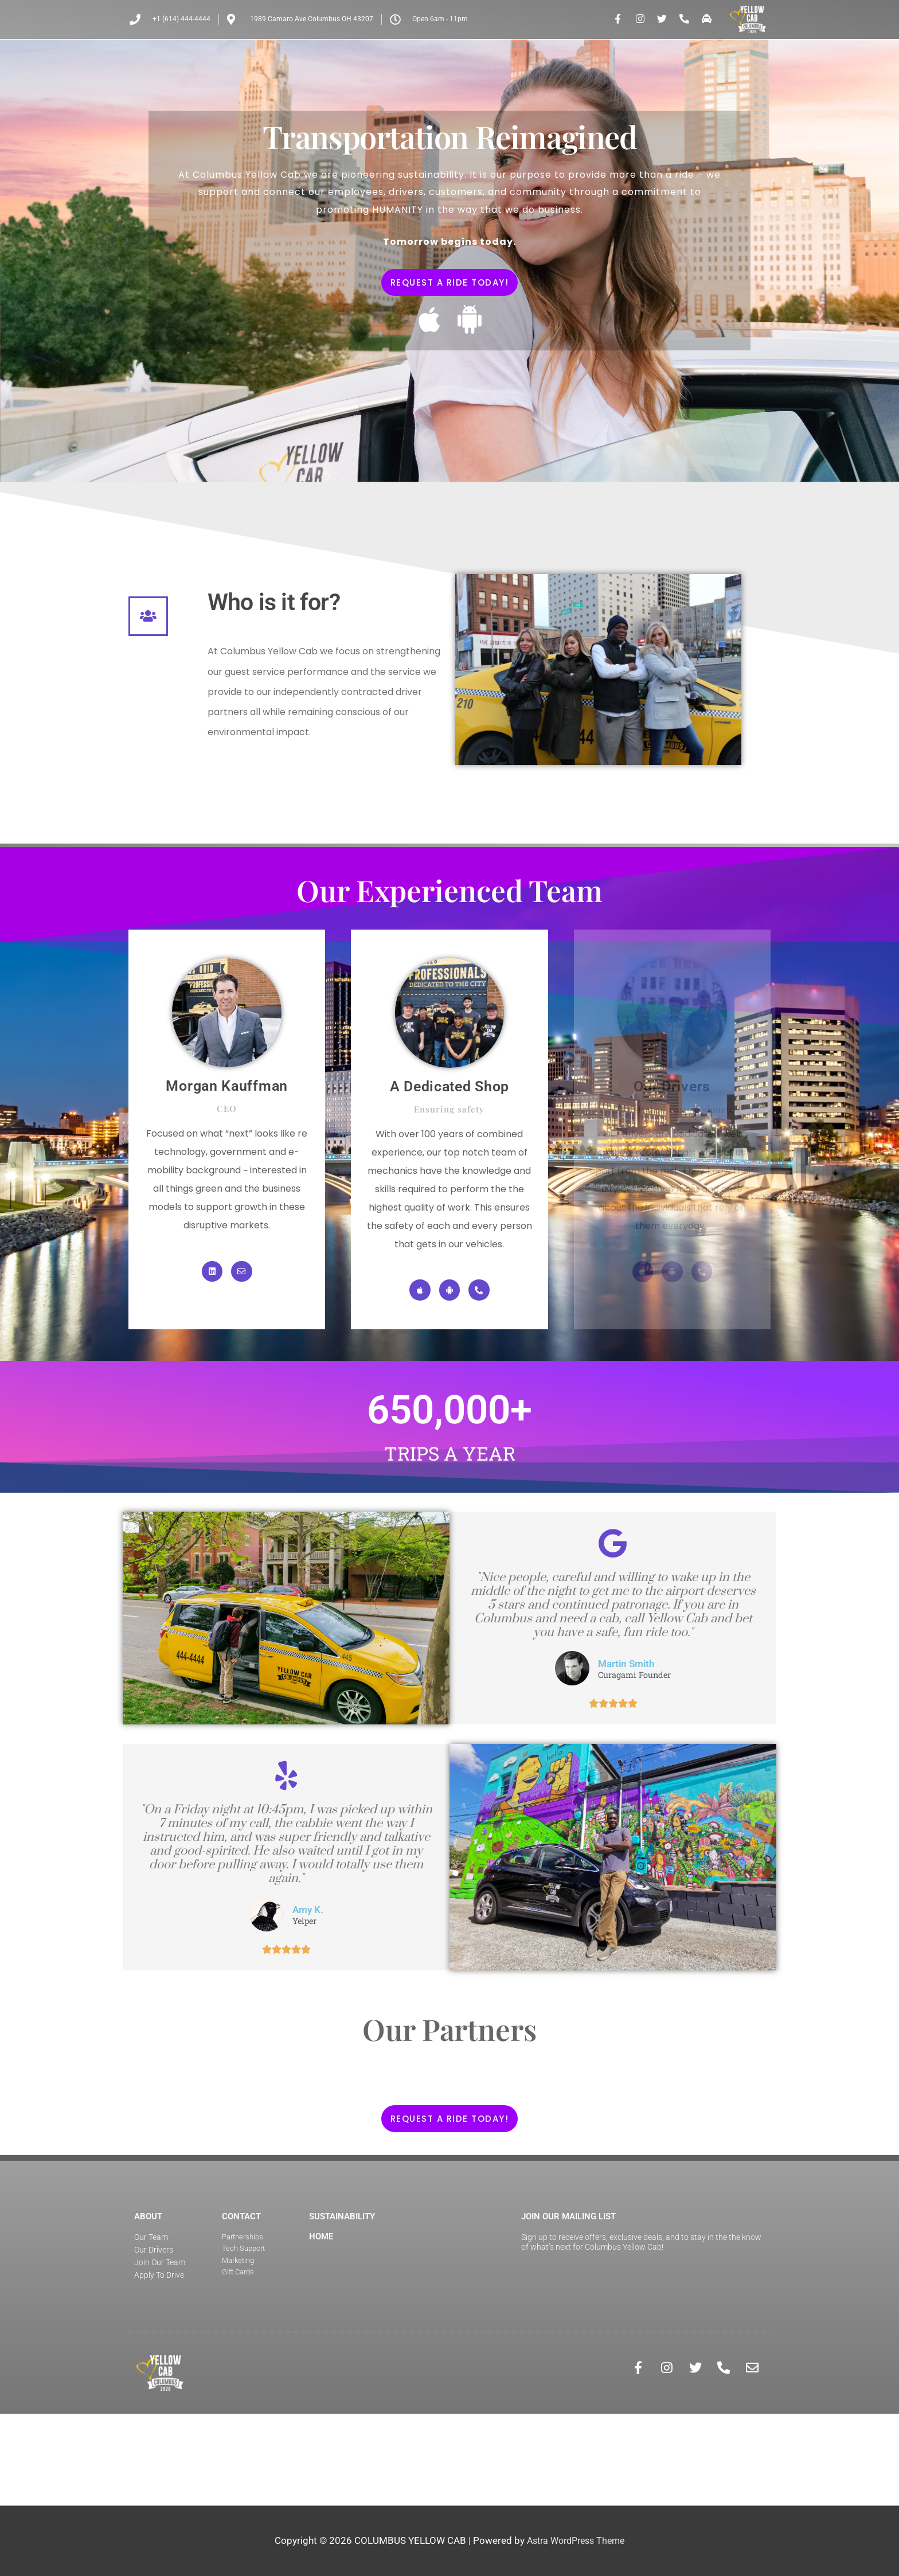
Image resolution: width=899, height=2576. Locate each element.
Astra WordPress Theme (575, 2541)
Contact (241, 2297)
